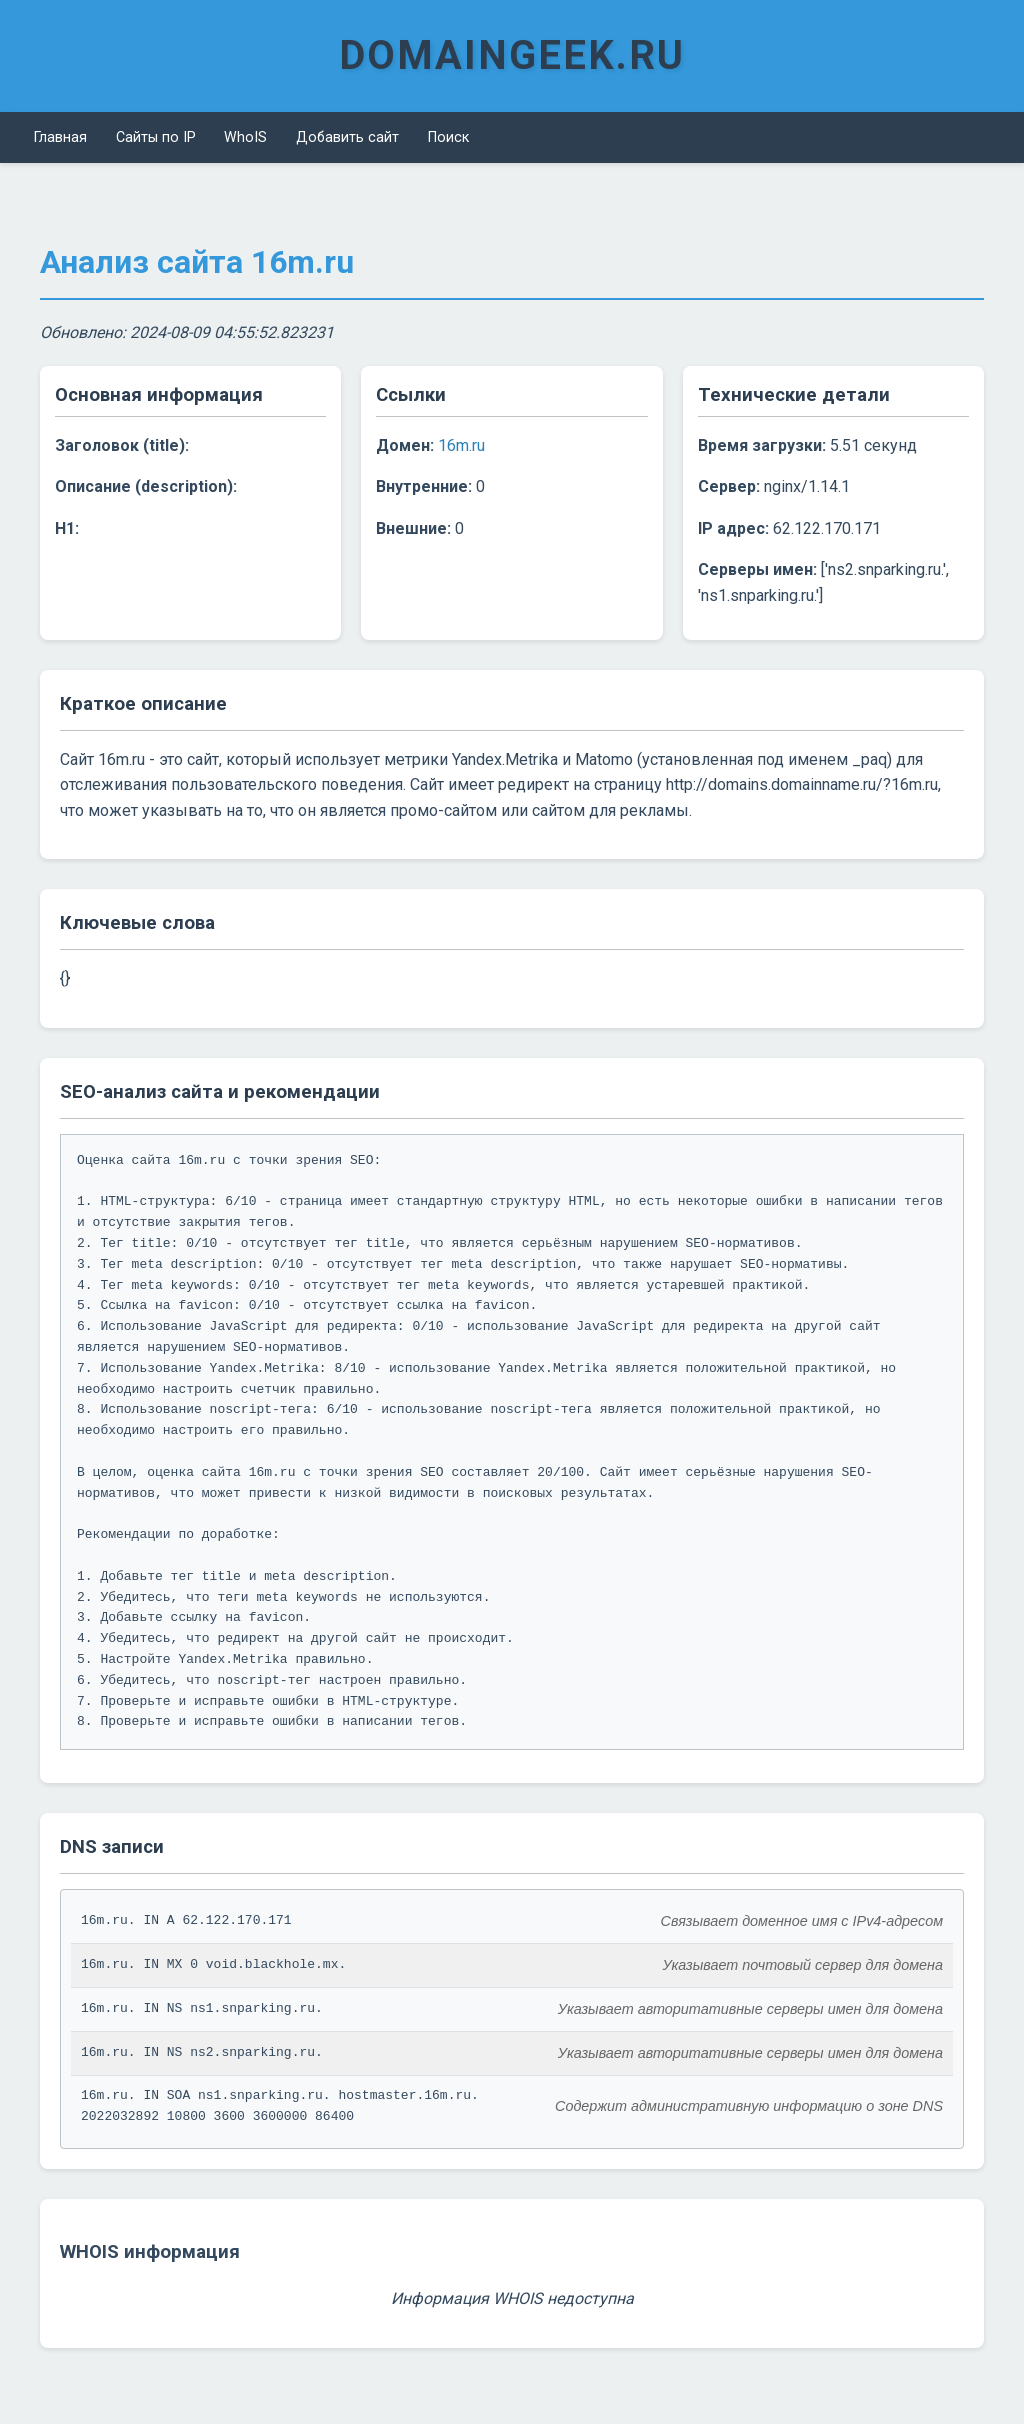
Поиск (400, 134)
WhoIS (220, 134)
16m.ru (461, 439)
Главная (57, 134)
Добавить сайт (310, 134)
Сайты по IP (141, 134)
